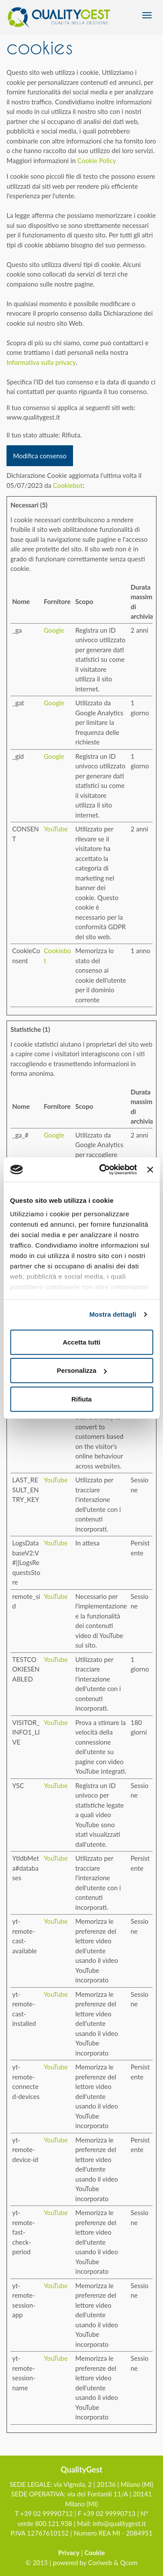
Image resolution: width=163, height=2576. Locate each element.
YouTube (56, 829)
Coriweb (100, 2562)
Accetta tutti (81, 1341)
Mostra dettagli (112, 1314)
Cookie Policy (96, 160)
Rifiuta (81, 1398)
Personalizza (82, 1370)
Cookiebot (68, 485)
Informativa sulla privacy (41, 362)
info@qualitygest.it (119, 2523)
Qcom (128, 2562)
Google (54, 630)
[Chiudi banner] (150, 1170)
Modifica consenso (40, 456)
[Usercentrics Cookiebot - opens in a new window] (102, 1169)
